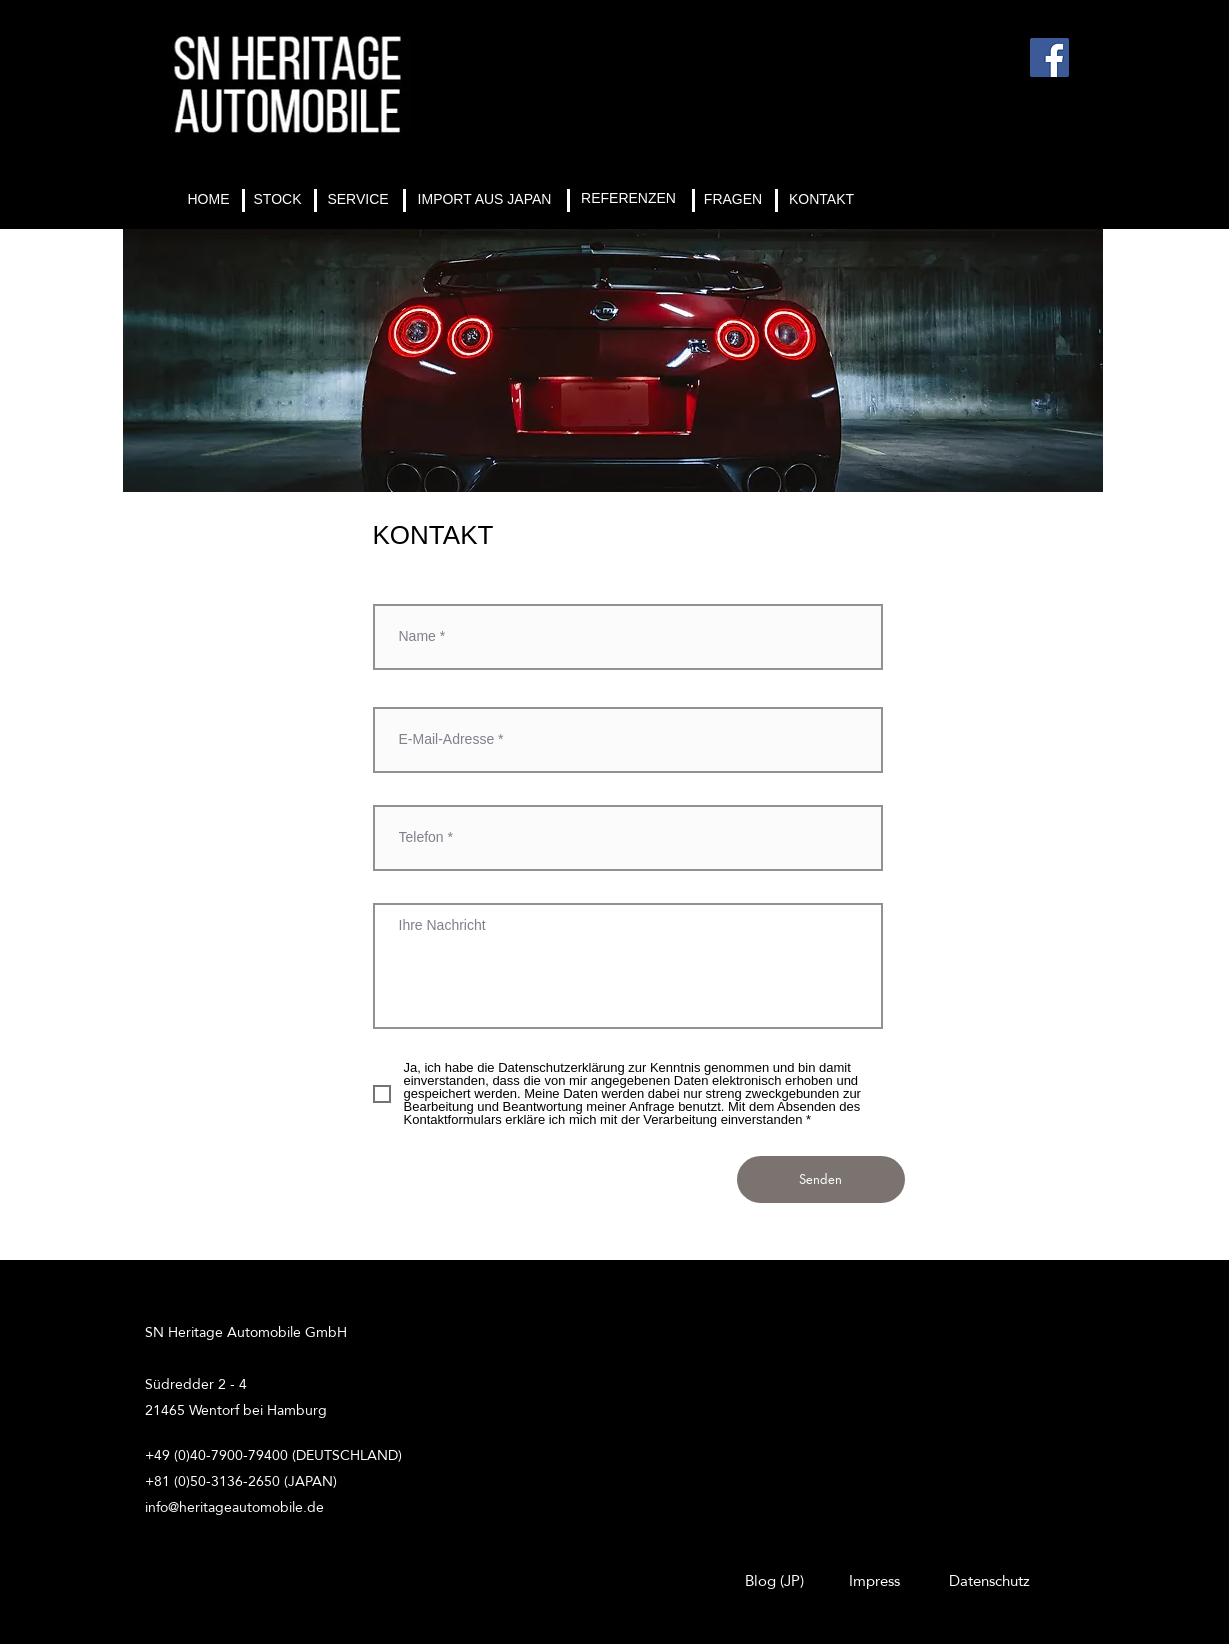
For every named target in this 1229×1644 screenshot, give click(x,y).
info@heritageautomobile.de (234, 1507)
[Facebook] (1049, 57)
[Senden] (821, 1179)
